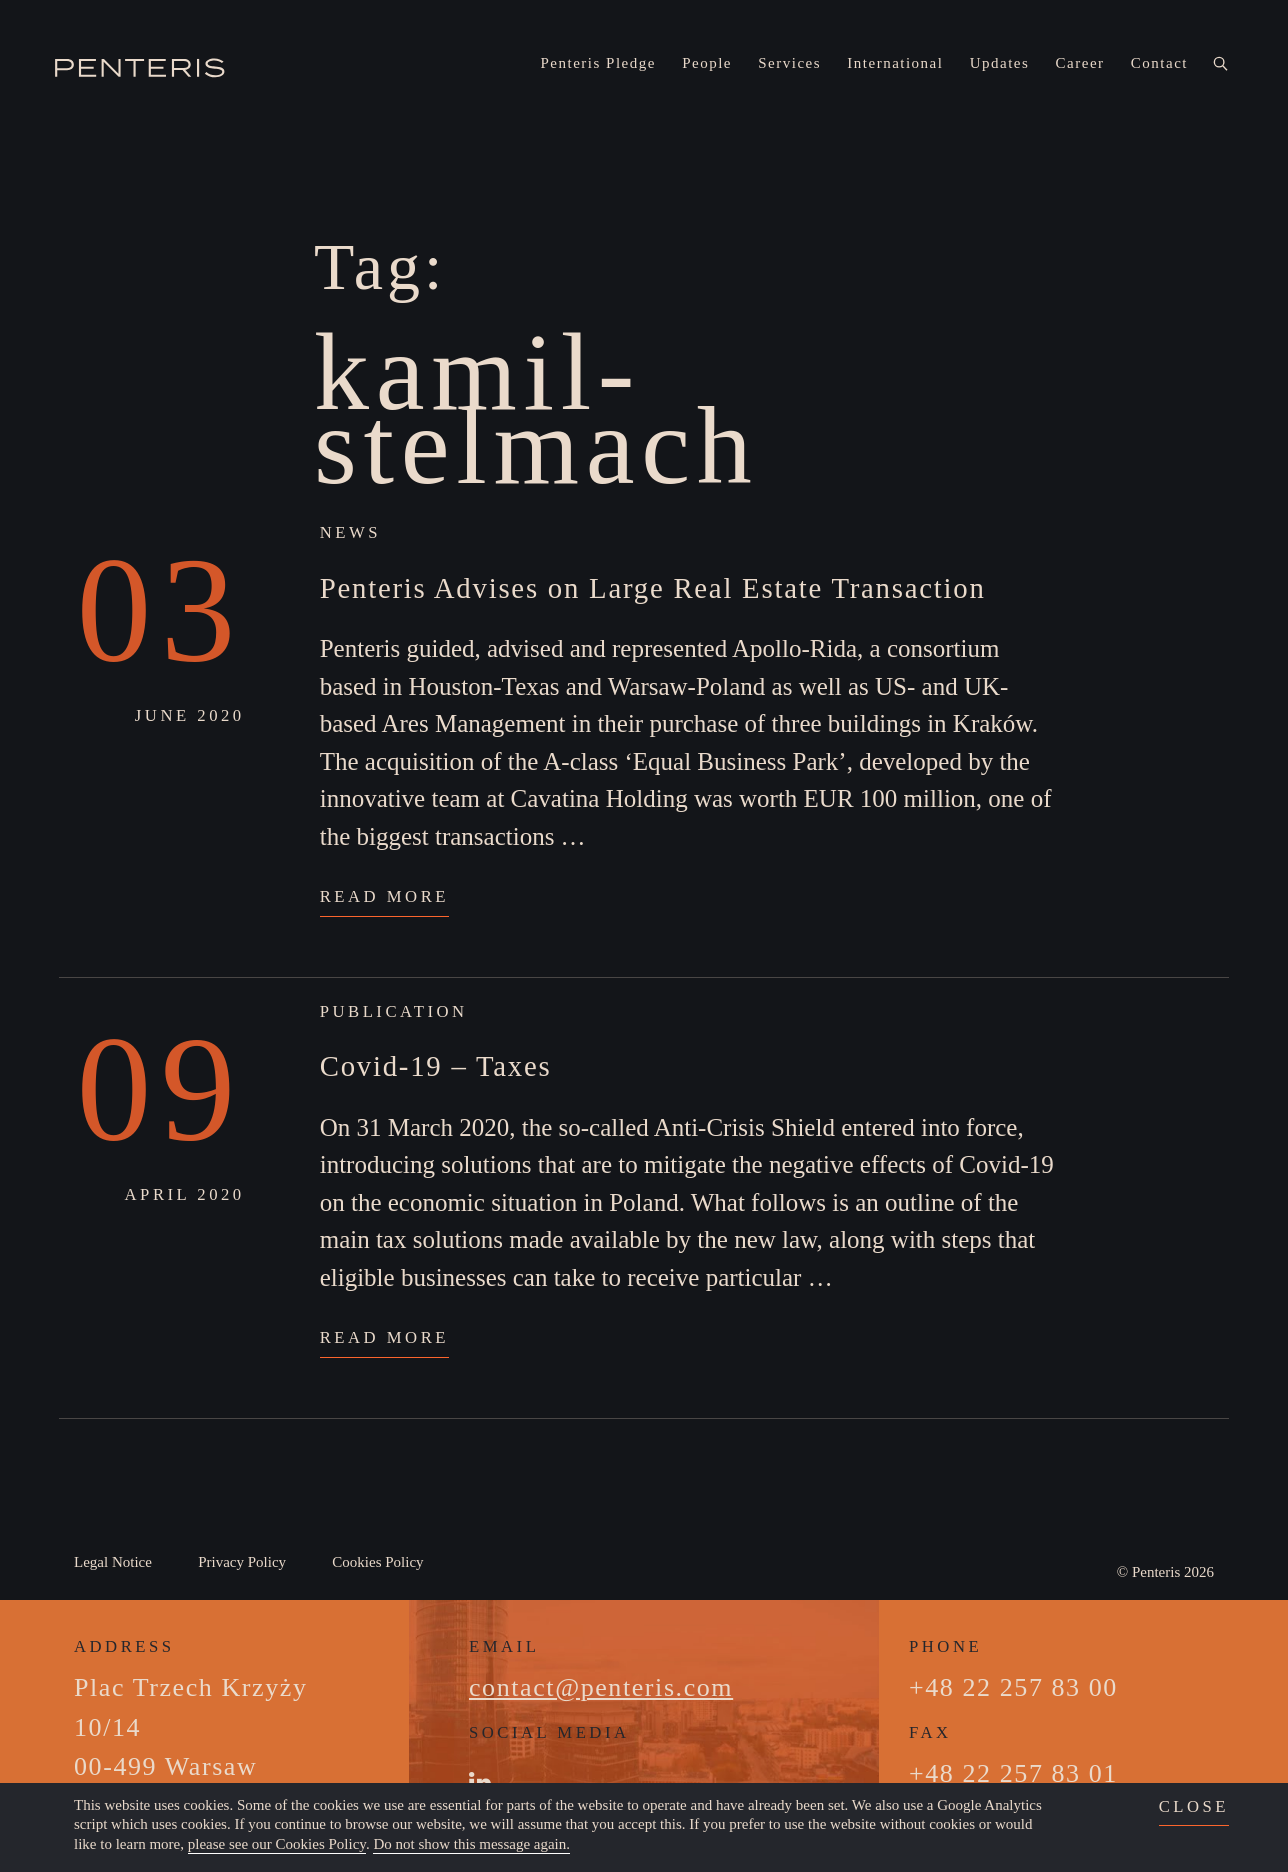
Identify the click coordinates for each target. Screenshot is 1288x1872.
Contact (1159, 63)
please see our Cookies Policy (277, 1844)
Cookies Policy (377, 1562)
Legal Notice (113, 1562)
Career (1080, 63)
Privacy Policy (242, 1562)
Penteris (1156, 1572)
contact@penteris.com (601, 1687)
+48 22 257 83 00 (1013, 1687)
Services (789, 63)
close (1194, 1806)
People (707, 63)
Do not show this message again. (471, 1844)
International (895, 63)
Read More (384, 896)
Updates (1000, 63)
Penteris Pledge (598, 63)
